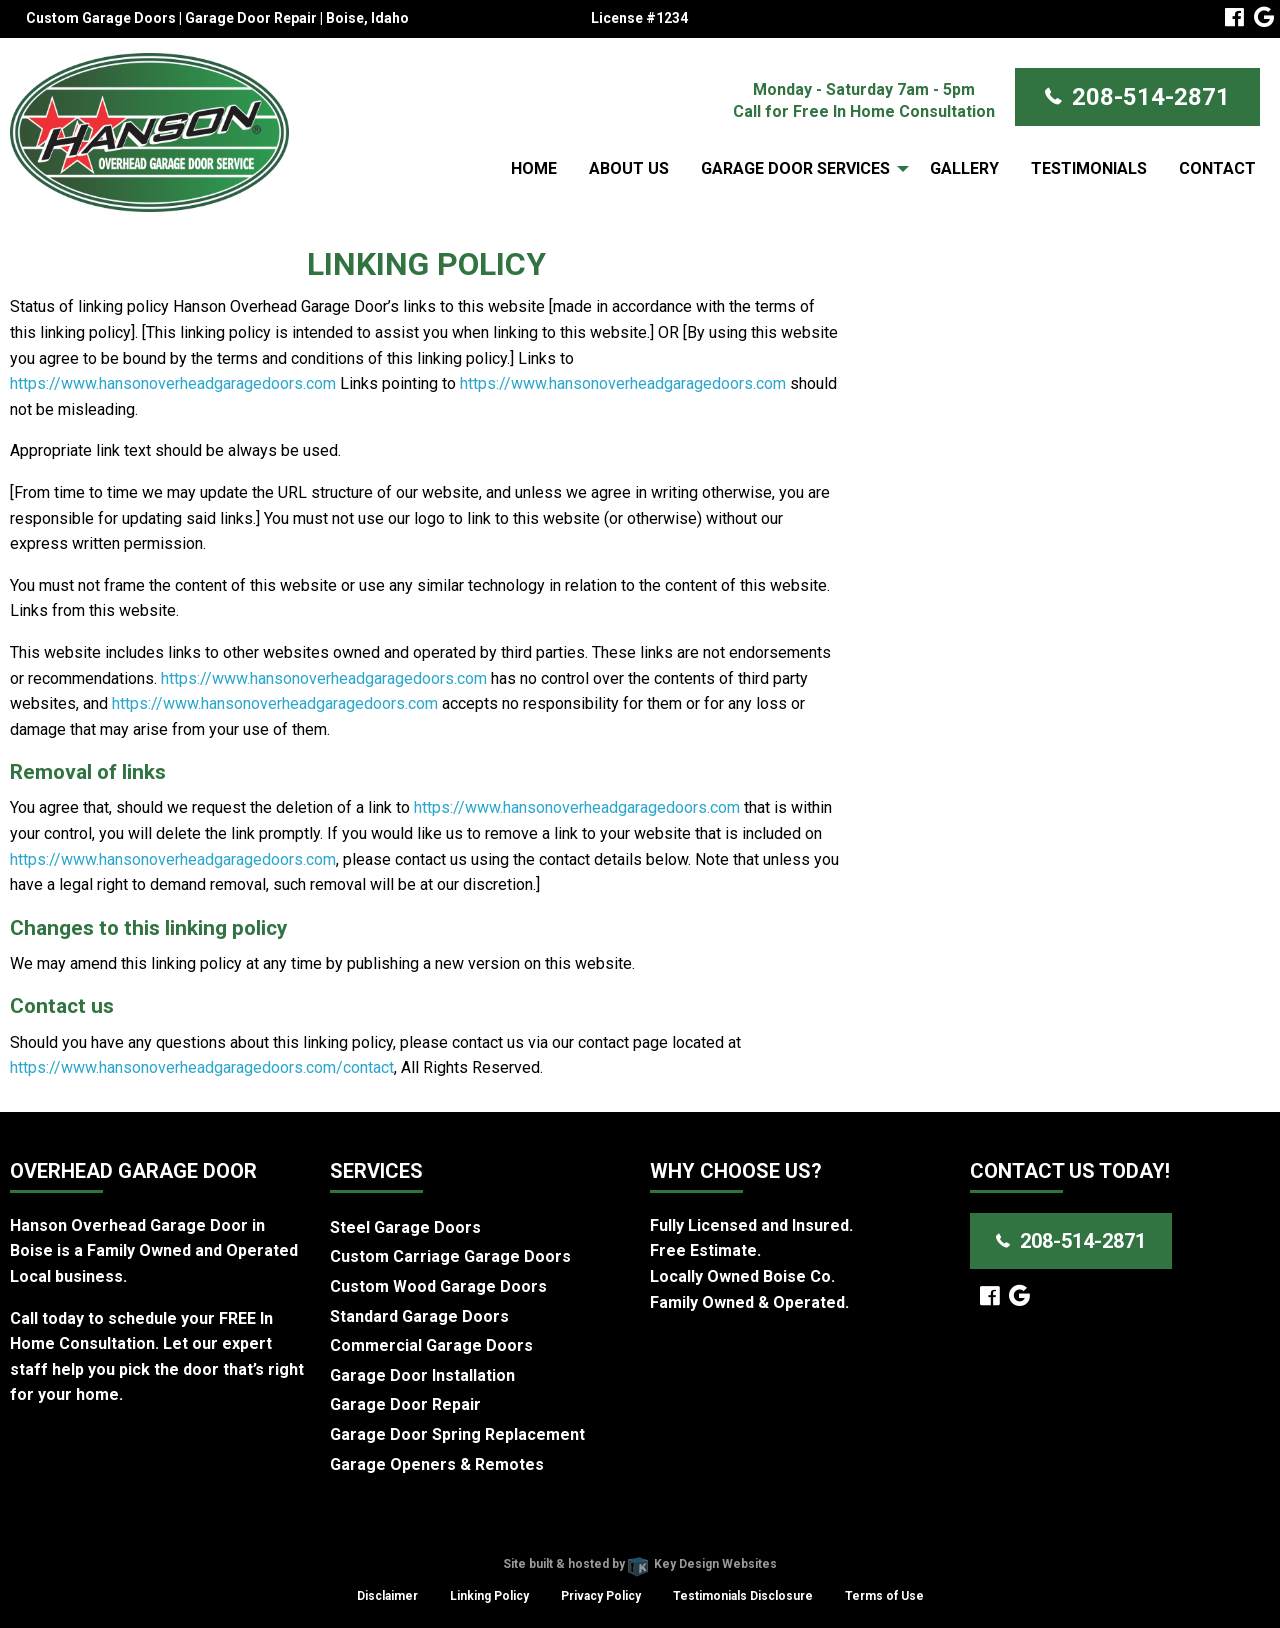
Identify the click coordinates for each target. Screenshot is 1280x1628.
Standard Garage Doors (419, 1316)
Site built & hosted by (640, 1564)
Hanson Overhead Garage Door (568, 1539)
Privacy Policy (601, 1596)
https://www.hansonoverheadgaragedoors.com (173, 383)
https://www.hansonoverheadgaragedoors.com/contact (202, 1067)
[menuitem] (534, 169)
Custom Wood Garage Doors (438, 1286)
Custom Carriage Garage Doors (450, 1256)
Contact (1217, 168)
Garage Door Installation (422, 1375)
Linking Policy (489, 1596)
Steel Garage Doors (405, 1227)
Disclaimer (387, 1596)
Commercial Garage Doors (431, 1345)
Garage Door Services (795, 168)
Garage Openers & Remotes (437, 1464)
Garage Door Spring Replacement (457, 1434)
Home (534, 168)
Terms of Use (884, 1596)
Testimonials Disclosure (743, 1596)
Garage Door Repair (405, 1404)
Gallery (964, 168)
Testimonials (1089, 168)
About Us (629, 168)
